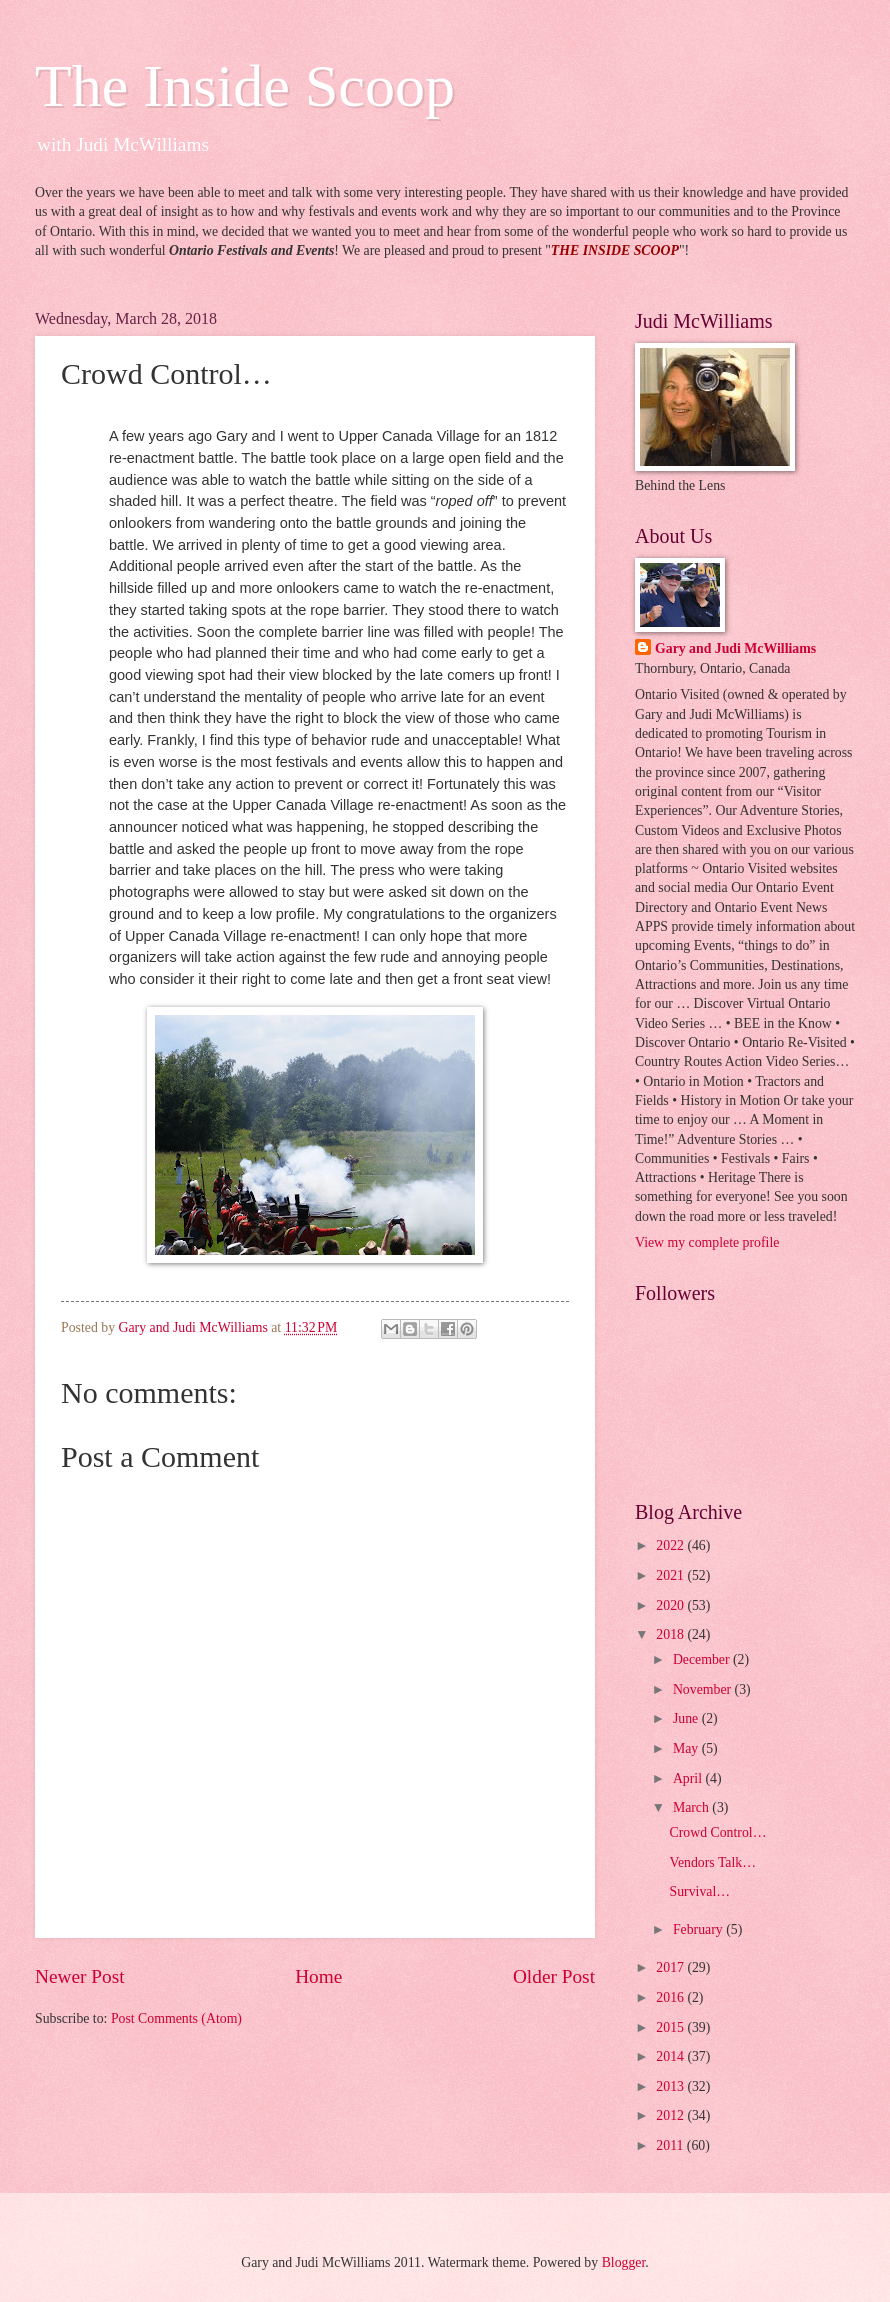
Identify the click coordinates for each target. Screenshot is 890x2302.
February (699, 1929)
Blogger (624, 2262)
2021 (671, 1575)
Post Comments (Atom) (176, 2018)
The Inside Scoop (245, 86)
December (703, 1659)
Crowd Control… (717, 1832)
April (689, 1778)
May (687, 1748)
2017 (671, 1967)
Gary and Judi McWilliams (735, 648)
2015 (671, 2027)
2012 (671, 2115)
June (687, 1718)
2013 (671, 2086)
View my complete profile (707, 1242)
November (704, 1689)
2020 (671, 1605)
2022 (671, 1545)
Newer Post (80, 1976)
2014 (671, 2056)
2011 (671, 2145)
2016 (671, 1997)
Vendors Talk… (712, 1862)
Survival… (699, 1891)
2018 (671, 1634)
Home (318, 1976)
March (692, 1807)
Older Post (554, 1976)
